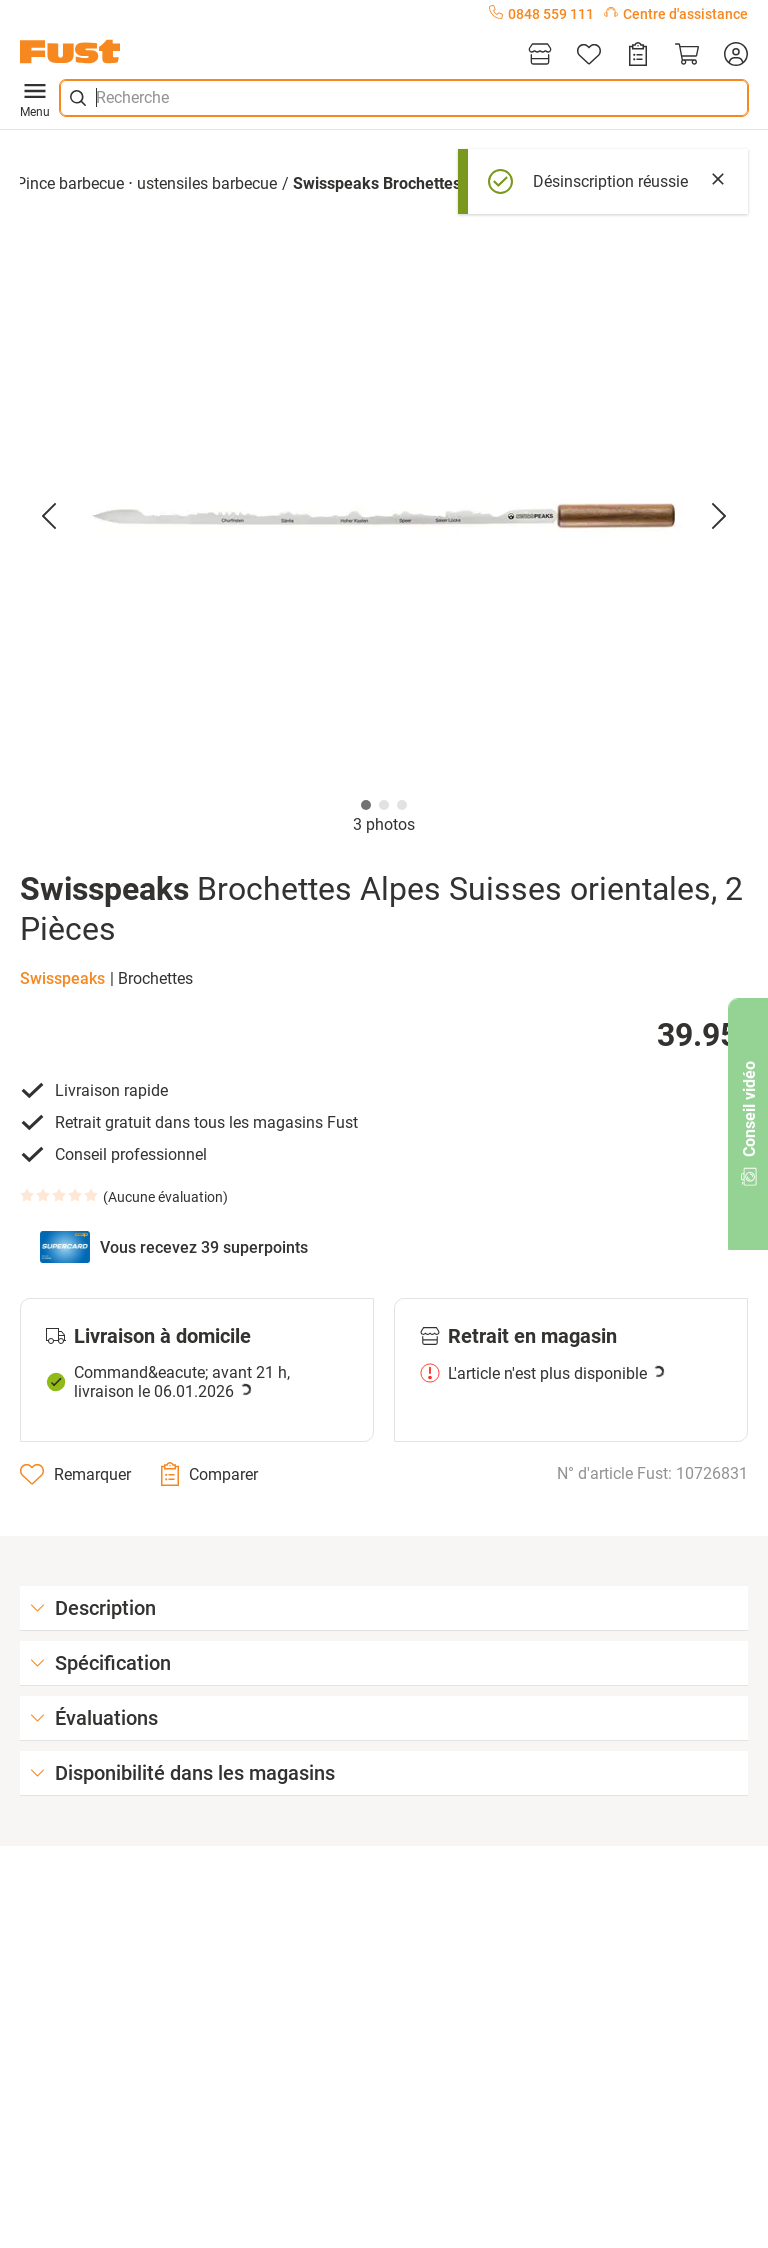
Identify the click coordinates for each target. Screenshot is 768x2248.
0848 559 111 (541, 14)
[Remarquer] (75, 1474)
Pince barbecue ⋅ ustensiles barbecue (146, 183)
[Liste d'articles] (589, 55)
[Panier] (687, 55)
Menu (35, 98)
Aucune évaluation (165, 1197)
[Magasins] (540, 55)
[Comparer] (209, 1474)
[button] (384, 516)
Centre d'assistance (676, 14)
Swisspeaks (62, 978)
